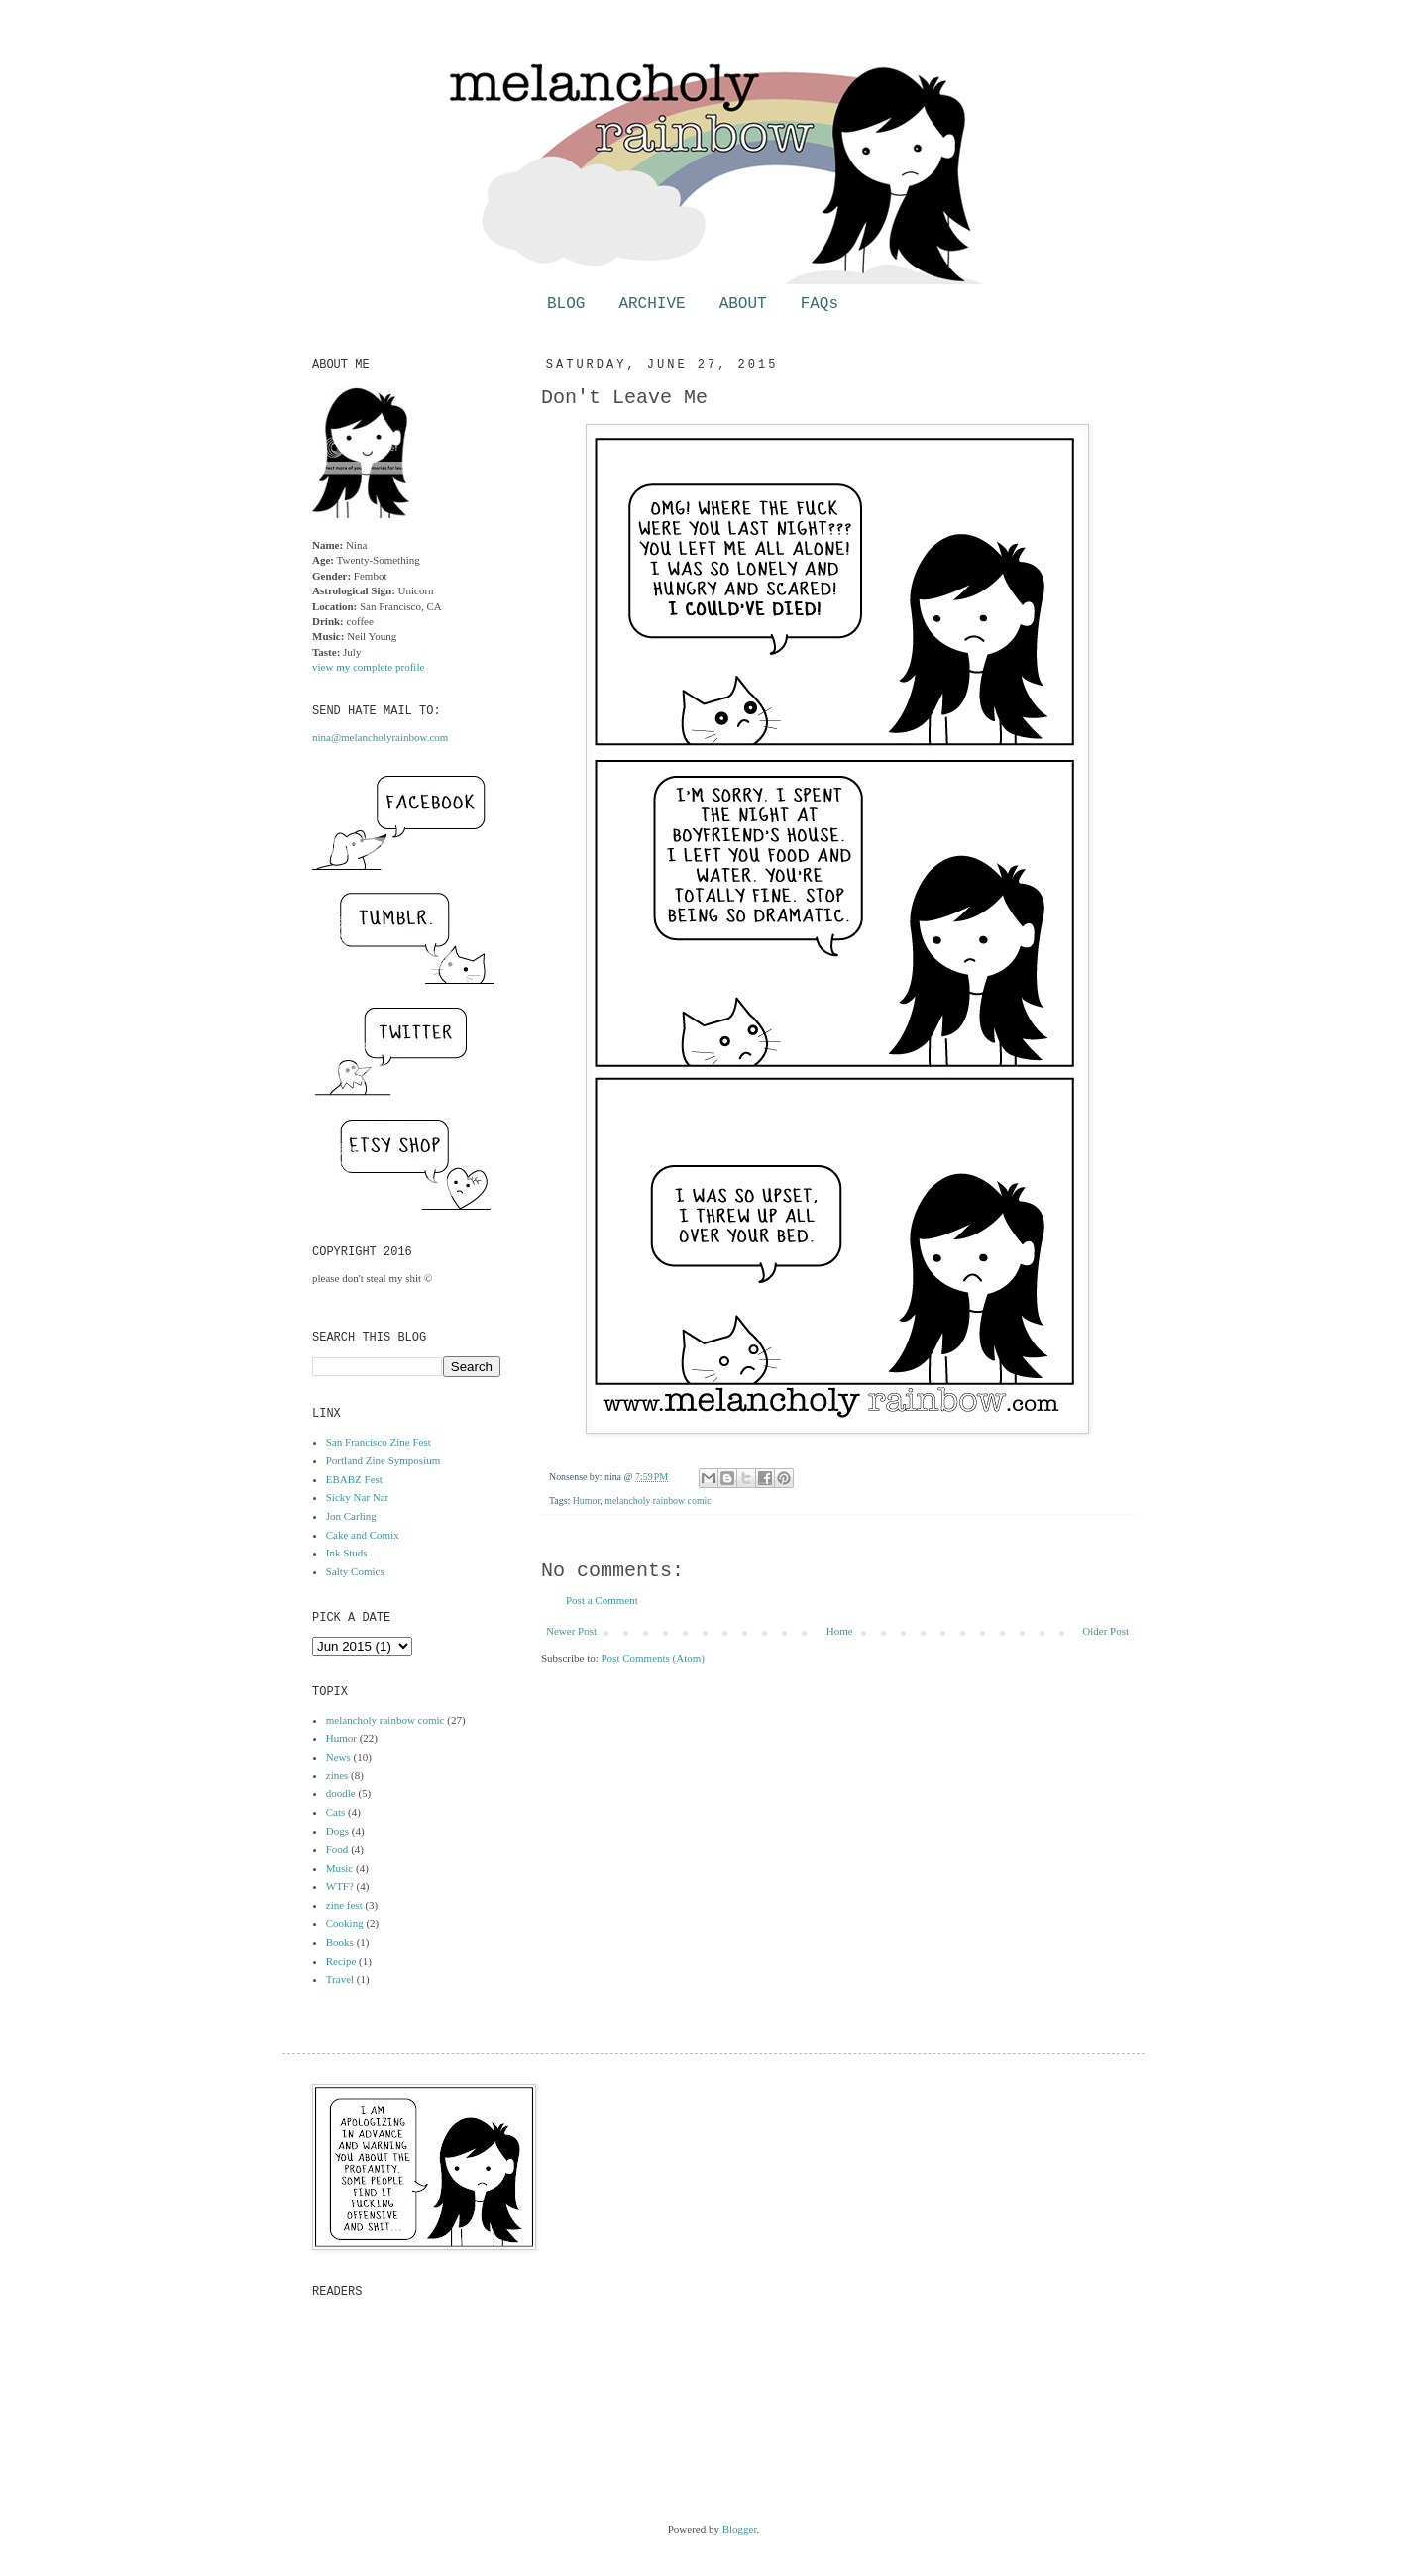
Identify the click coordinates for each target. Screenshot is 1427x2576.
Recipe (341, 1961)
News (338, 1757)
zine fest (344, 1905)
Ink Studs (347, 1552)
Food (337, 1849)
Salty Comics (355, 1571)
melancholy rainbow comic (658, 1500)
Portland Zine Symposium (383, 1460)
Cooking (345, 1923)
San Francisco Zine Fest (378, 1442)
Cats (336, 1812)
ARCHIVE (651, 304)
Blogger (739, 2529)
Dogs (337, 1831)
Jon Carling (351, 1516)
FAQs (819, 304)
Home (839, 1631)
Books (340, 1942)
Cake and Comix (362, 1535)
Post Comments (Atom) (654, 1658)
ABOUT (743, 304)
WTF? (340, 1886)
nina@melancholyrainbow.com (380, 737)
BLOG (566, 304)
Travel (340, 1979)
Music (340, 1868)
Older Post (1105, 1631)
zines (337, 1775)
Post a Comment (602, 1600)
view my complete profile (368, 667)
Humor (587, 1500)
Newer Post (571, 1631)
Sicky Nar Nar (357, 1497)
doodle (341, 1793)
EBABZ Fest (354, 1479)
